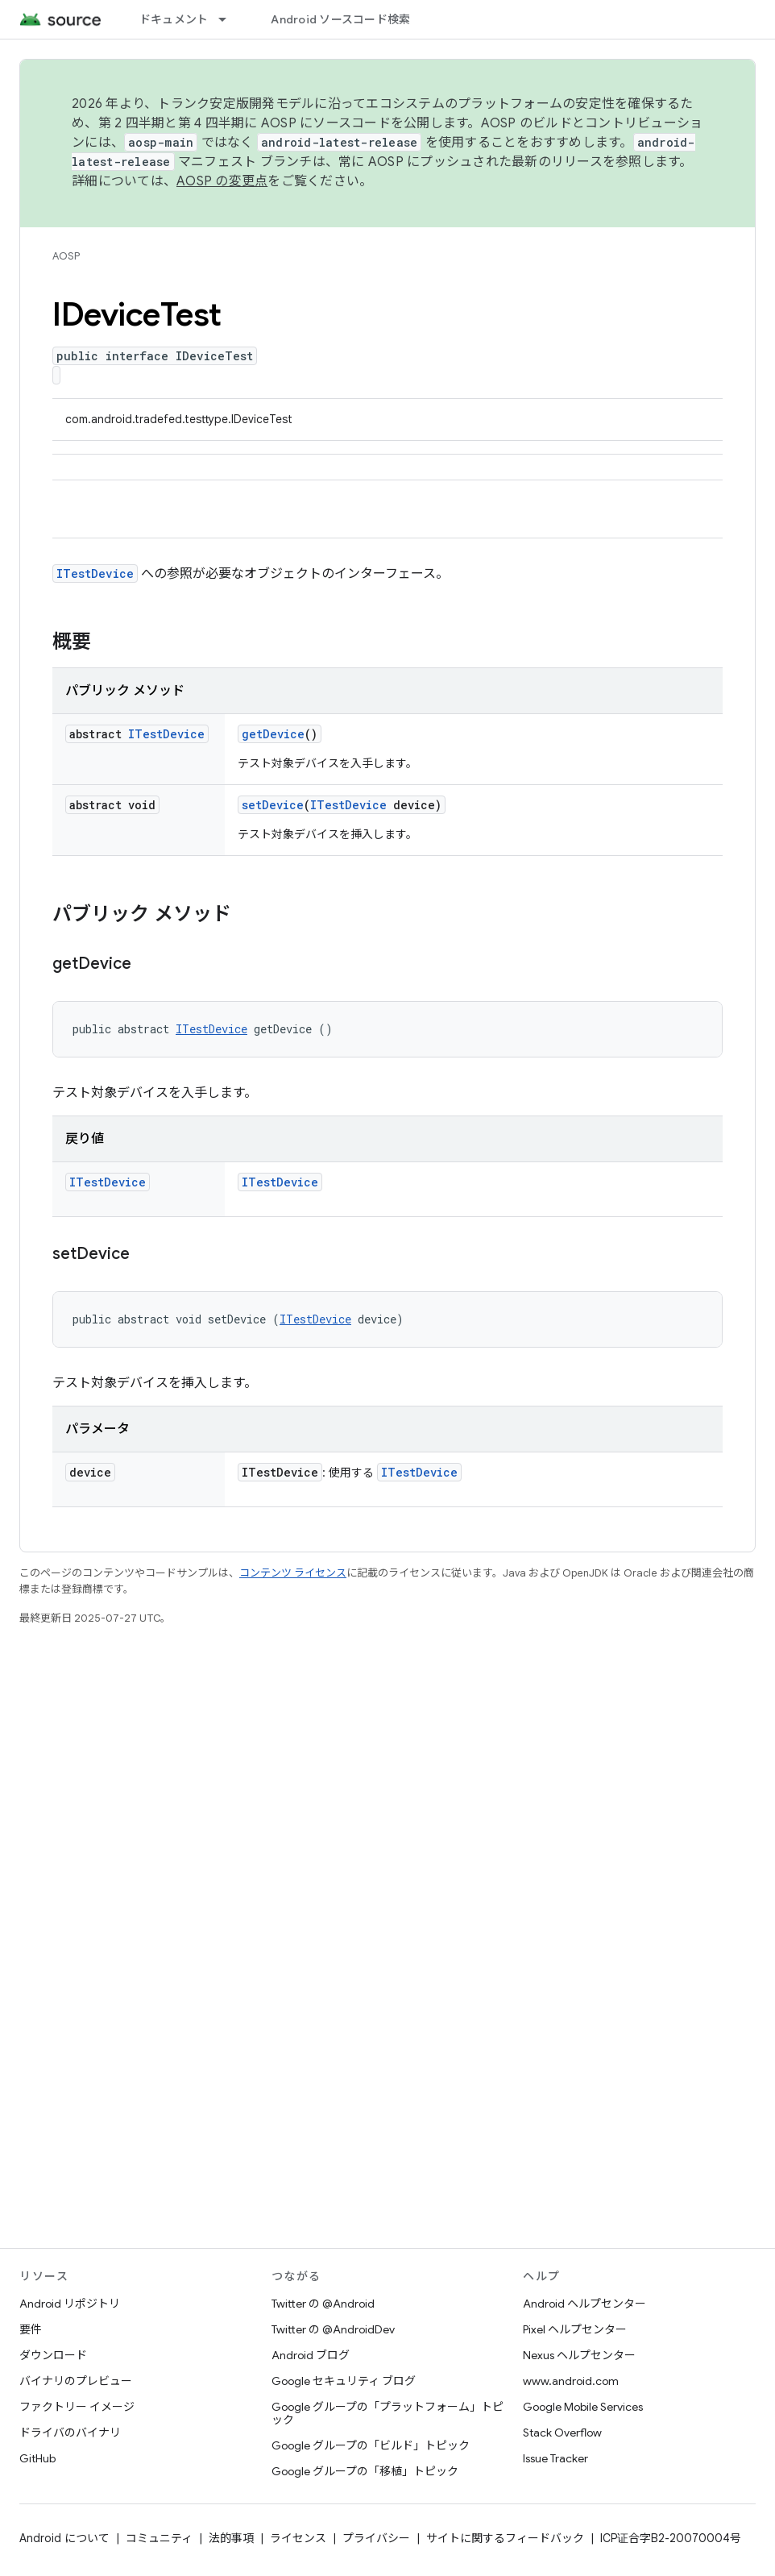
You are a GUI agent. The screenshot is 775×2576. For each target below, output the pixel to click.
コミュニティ (159, 2538)
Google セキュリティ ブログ (343, 2381)
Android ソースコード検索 (340, 19)
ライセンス (298, 2538)
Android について (64, 2538)
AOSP (66, 256)
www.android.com (571, 2381)
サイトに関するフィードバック (505, 2538)
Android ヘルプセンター (584, 2303)
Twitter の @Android (323, 2303)
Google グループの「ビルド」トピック (370, 2445)
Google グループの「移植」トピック (364, 2471)
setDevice (273, 804)
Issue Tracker (555, 2458)
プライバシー (376, 2538)
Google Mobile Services (583, 2406)
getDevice (273, 734)
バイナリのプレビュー (75, 2381)
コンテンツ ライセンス (292, 1573)
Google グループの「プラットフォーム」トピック (387, 2413)
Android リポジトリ (69, 2303)
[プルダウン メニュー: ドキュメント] (229, 19)
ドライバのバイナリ (70, 2432)
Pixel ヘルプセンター (575, 2329)
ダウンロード (53, 2355)
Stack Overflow (562, 2432)
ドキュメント (174, 19)
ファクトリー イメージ (77, 2406)
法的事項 (231, 2538)
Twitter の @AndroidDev (333, 2329)
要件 (30, 2329)
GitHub (37, 2458)
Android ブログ (310, 2355)
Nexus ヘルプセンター (579, 2355)
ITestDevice (95, 573)
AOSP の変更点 (221, 181)
